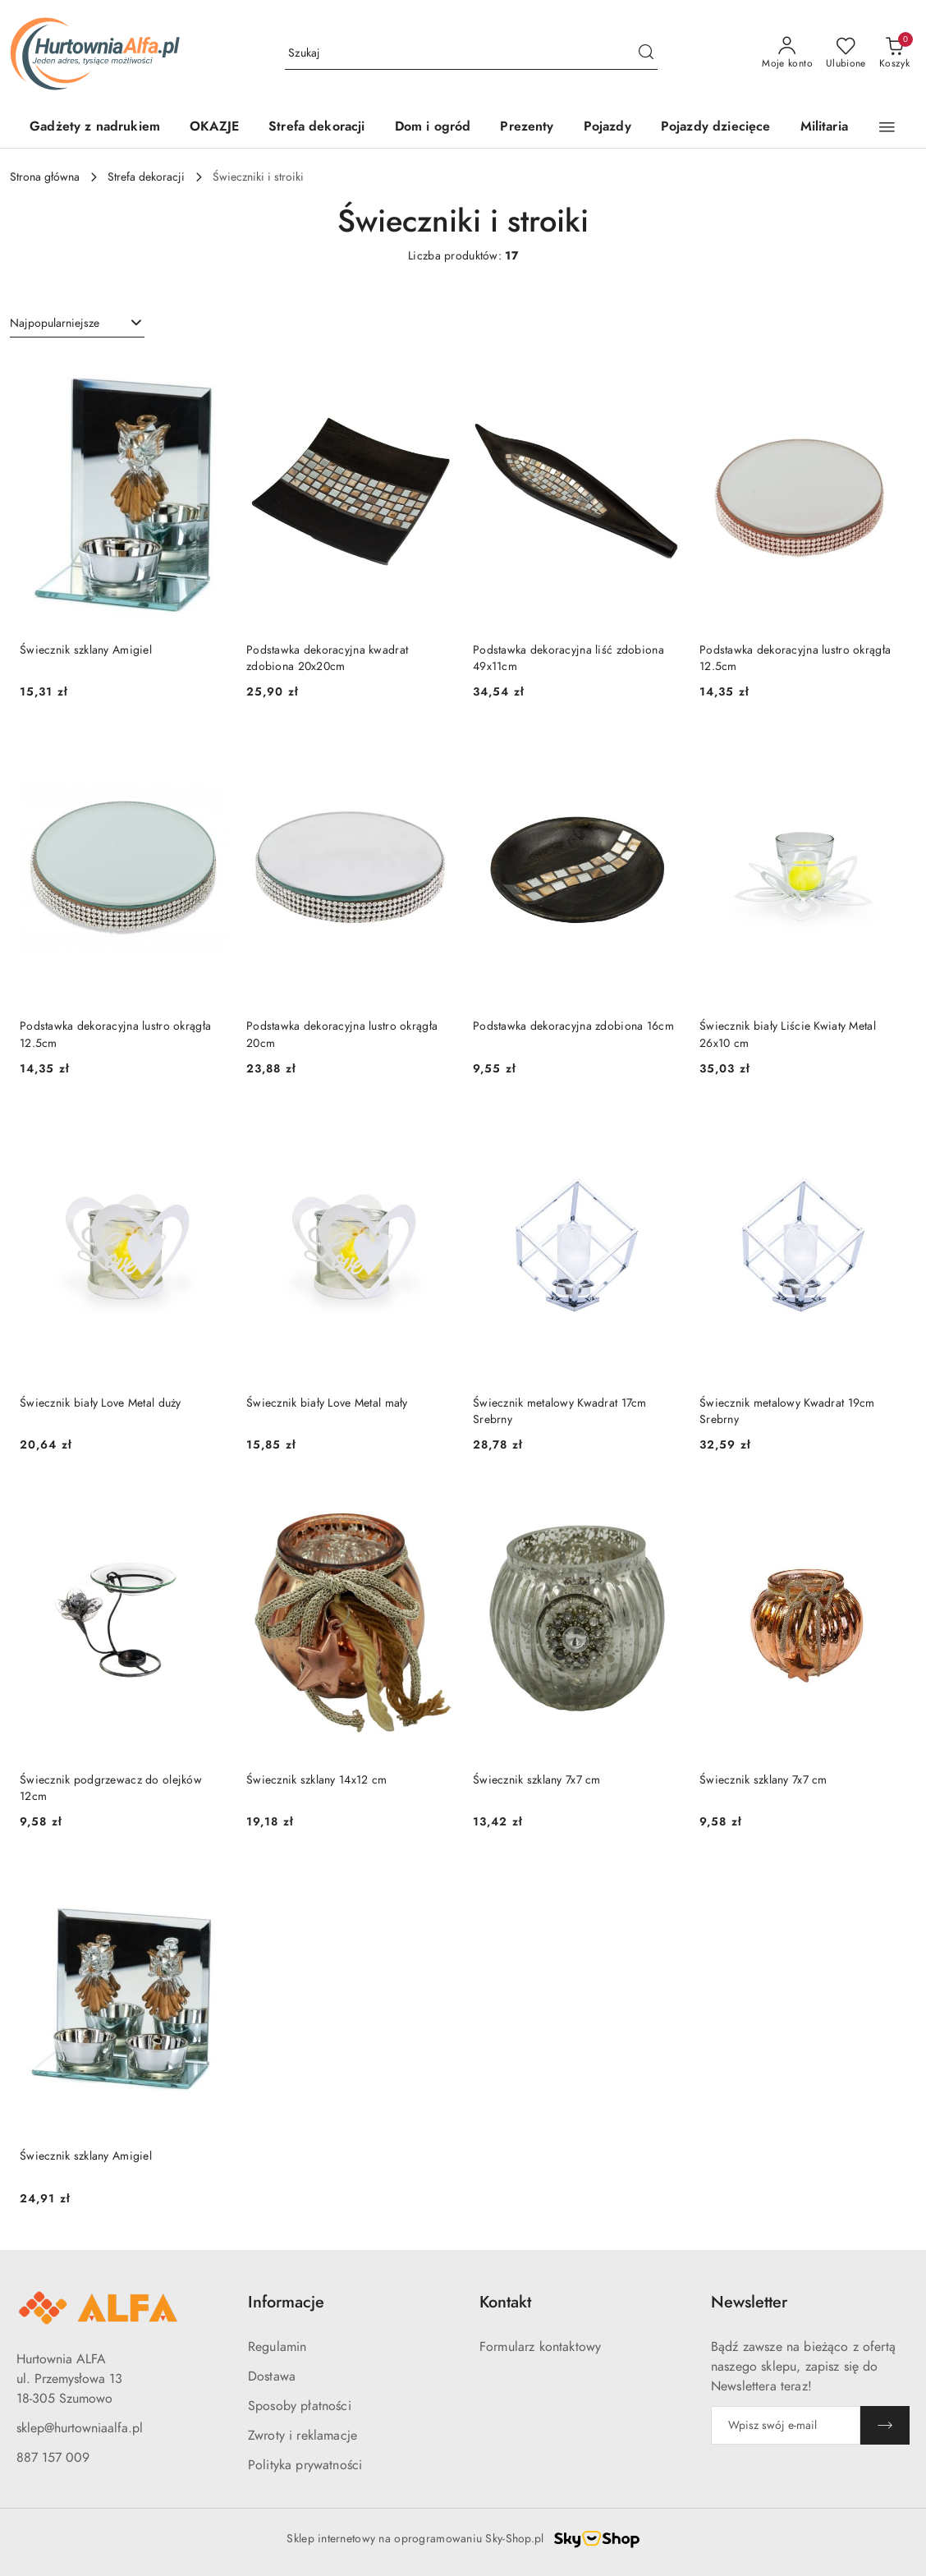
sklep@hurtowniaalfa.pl (79, 2428)
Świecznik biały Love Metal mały (327, 1403)
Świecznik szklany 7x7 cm (537, 1780)
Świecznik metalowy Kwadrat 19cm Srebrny (787, 1411)
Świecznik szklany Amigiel (86, 650)
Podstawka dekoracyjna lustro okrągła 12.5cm (795, 658)
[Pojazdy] (607, 128)
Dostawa (272, 2376)
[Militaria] (824, 128)
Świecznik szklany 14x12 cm (316, 1780)
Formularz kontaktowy (540, 2347)
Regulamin (277, 2347)
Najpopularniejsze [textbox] (54, 323)
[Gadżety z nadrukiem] (95, 128)
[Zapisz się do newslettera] (785, 2425)
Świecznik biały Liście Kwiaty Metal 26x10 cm (787, 1034)
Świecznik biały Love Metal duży (100, 1403)
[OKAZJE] (214, 128)
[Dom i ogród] (433, 128)
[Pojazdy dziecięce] (715, 128)
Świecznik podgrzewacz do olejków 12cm (111, 1788)
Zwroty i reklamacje (302, 2436)
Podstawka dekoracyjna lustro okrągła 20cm (342, 1034)
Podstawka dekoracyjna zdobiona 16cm (573, 1026)
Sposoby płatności (299, 2406)
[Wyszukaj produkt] (471, 53)
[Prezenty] (526, 128)
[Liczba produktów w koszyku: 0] (894, 53)
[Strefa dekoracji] (317, 128)
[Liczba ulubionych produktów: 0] (846, 53)
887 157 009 (52, 2458)
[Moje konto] (787, 53)
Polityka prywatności (305, 2465)
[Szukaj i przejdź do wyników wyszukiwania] (646, 53)
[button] (887, 127)
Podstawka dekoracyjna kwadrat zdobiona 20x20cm (327, 658)
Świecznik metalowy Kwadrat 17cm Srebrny (560, 1411)
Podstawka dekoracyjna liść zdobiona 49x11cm (568, 658)
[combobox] (77, 323)
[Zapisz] (885, 2425)
